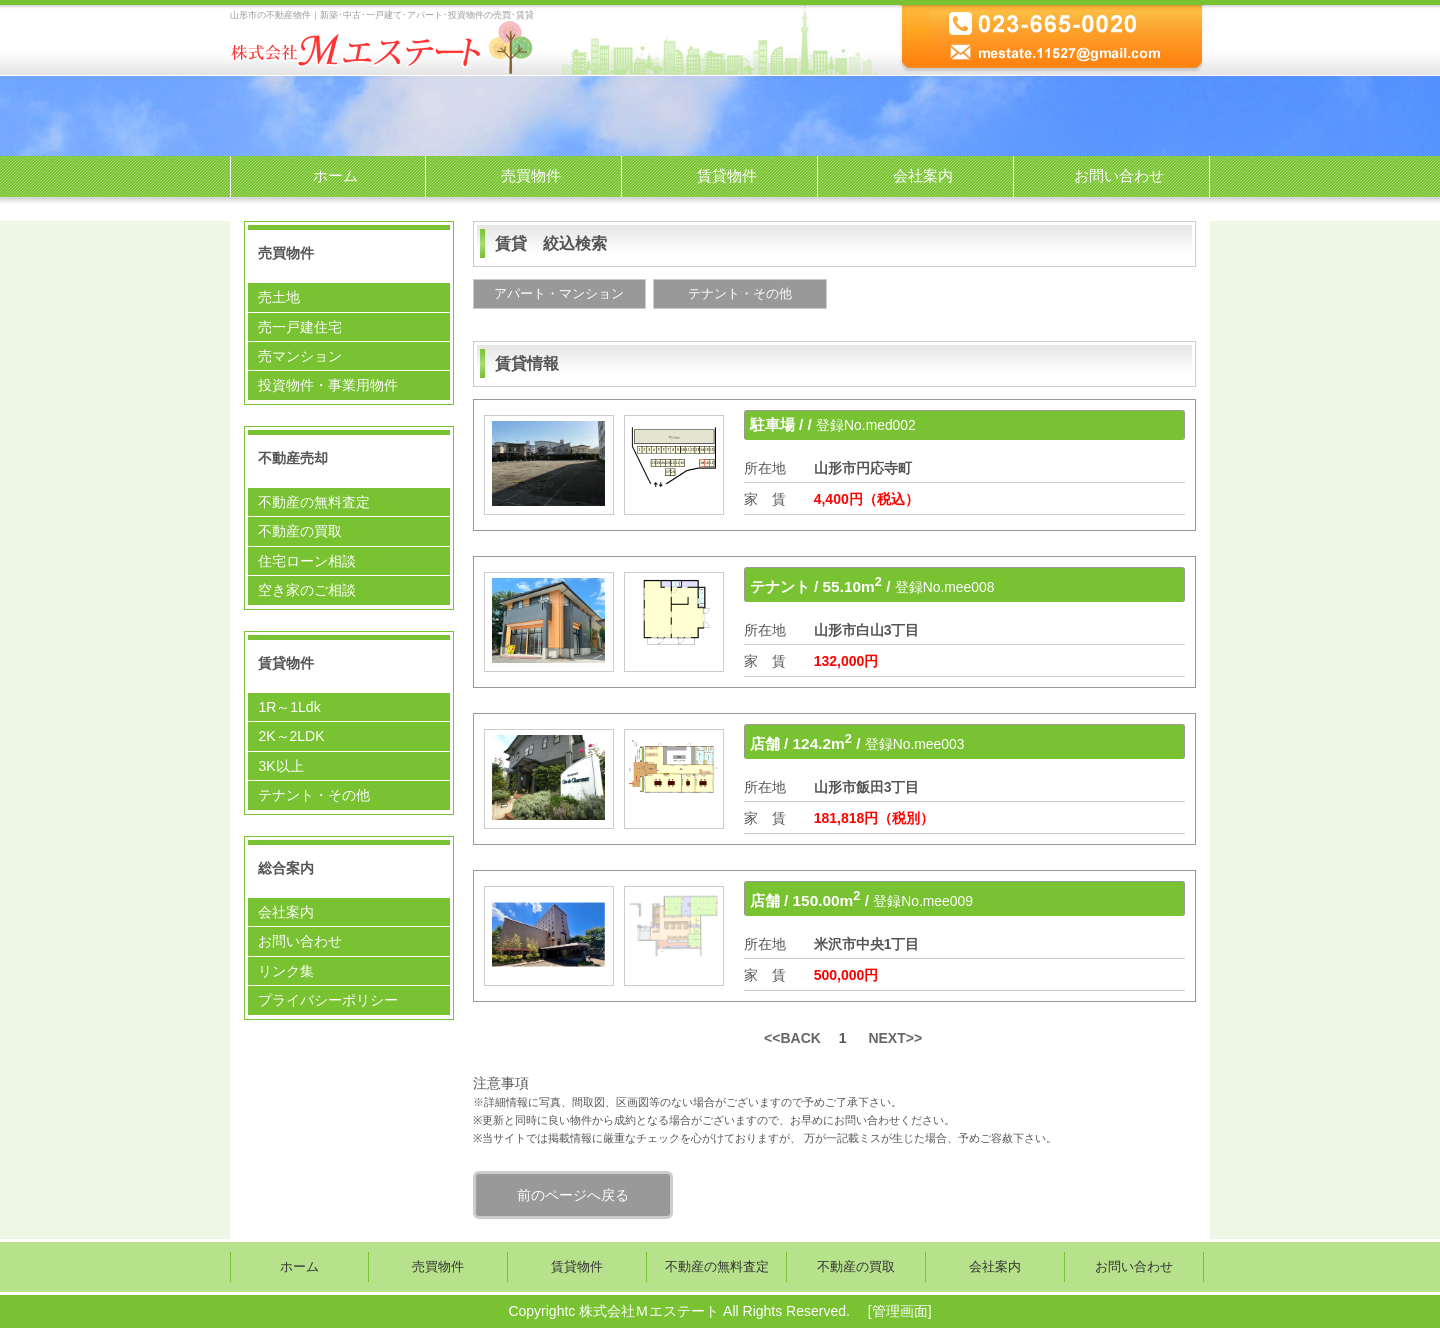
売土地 (279, 297)
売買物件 (531, 175)
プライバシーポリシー (328, 1000)
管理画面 (900, 1311)
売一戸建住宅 (300, 327)
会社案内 (923, 175)
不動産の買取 (300, 531)
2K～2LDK (291, 736)
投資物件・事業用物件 (328, 385)
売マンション (300, 356)
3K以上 (280, 766)
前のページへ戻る (573, 1195)
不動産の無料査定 (314, 502)
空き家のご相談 (307, 590)
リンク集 (286, 971)
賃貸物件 (727, 175)
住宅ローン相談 (307, 561)
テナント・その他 (314, 795)
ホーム (335, 175)
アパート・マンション (559, 294)
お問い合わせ (1119, 175)
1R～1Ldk (289, 707)
